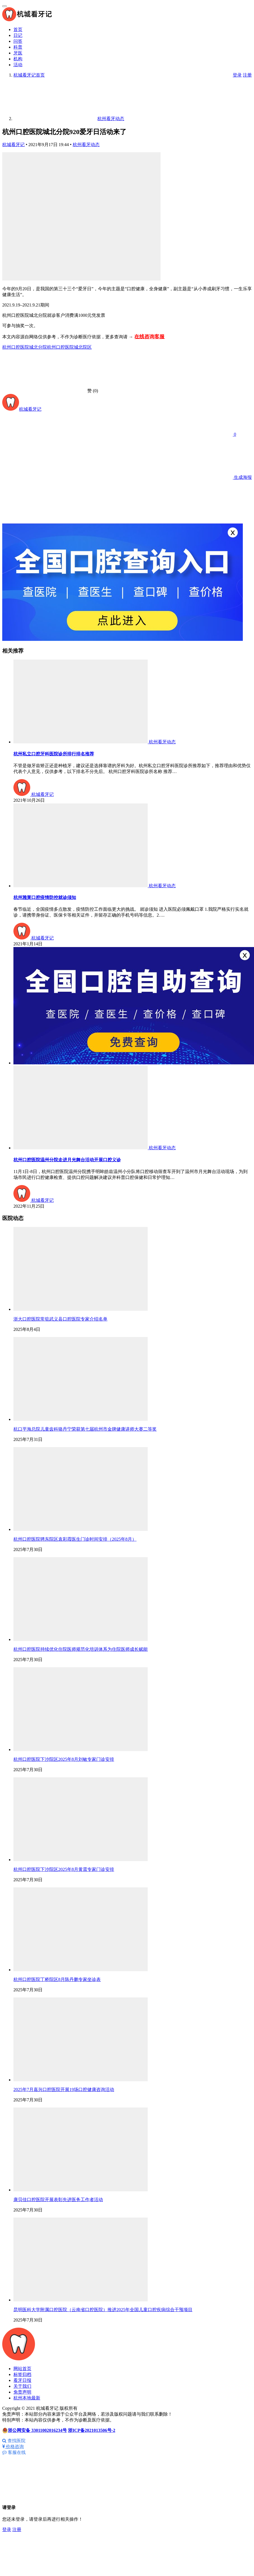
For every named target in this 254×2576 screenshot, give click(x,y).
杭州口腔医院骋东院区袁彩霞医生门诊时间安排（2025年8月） (75, 1539)
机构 (17, 58)
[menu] (4, 6)
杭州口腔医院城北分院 (24, 347)
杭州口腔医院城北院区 (69, 347)
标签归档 (22, 2374)
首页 (17, 29)
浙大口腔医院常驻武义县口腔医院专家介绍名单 (60, 1319)
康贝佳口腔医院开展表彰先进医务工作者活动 (58, 2199)
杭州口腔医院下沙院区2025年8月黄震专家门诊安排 (63, 1869)
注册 (247, 75)
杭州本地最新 (26, 2398)
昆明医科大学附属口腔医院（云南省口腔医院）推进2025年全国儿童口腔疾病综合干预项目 (102, 2309)
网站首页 (22, 2368)
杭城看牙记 (13, 144)
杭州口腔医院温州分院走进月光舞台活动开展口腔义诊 (67, 1159)
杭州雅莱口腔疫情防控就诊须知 (44, 897)
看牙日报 (22, 2380)
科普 (17, 47)
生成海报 (200, 477)
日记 (17, 35)
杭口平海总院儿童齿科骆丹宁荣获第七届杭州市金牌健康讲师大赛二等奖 (85, 1429)
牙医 (17, 53)
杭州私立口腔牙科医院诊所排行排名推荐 (53, 753)
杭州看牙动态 (86, 144)
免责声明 (22, 2392)
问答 (17, 41)
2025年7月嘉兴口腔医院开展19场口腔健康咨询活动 (63, 2089)
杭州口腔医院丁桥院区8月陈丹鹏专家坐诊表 (57, 1979)
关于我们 (22, 2386)
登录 (237, 75)
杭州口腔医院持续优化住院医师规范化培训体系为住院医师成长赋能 (80, 1649)
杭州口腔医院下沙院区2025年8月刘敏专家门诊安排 (63, 1759)
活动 (17, 64)
